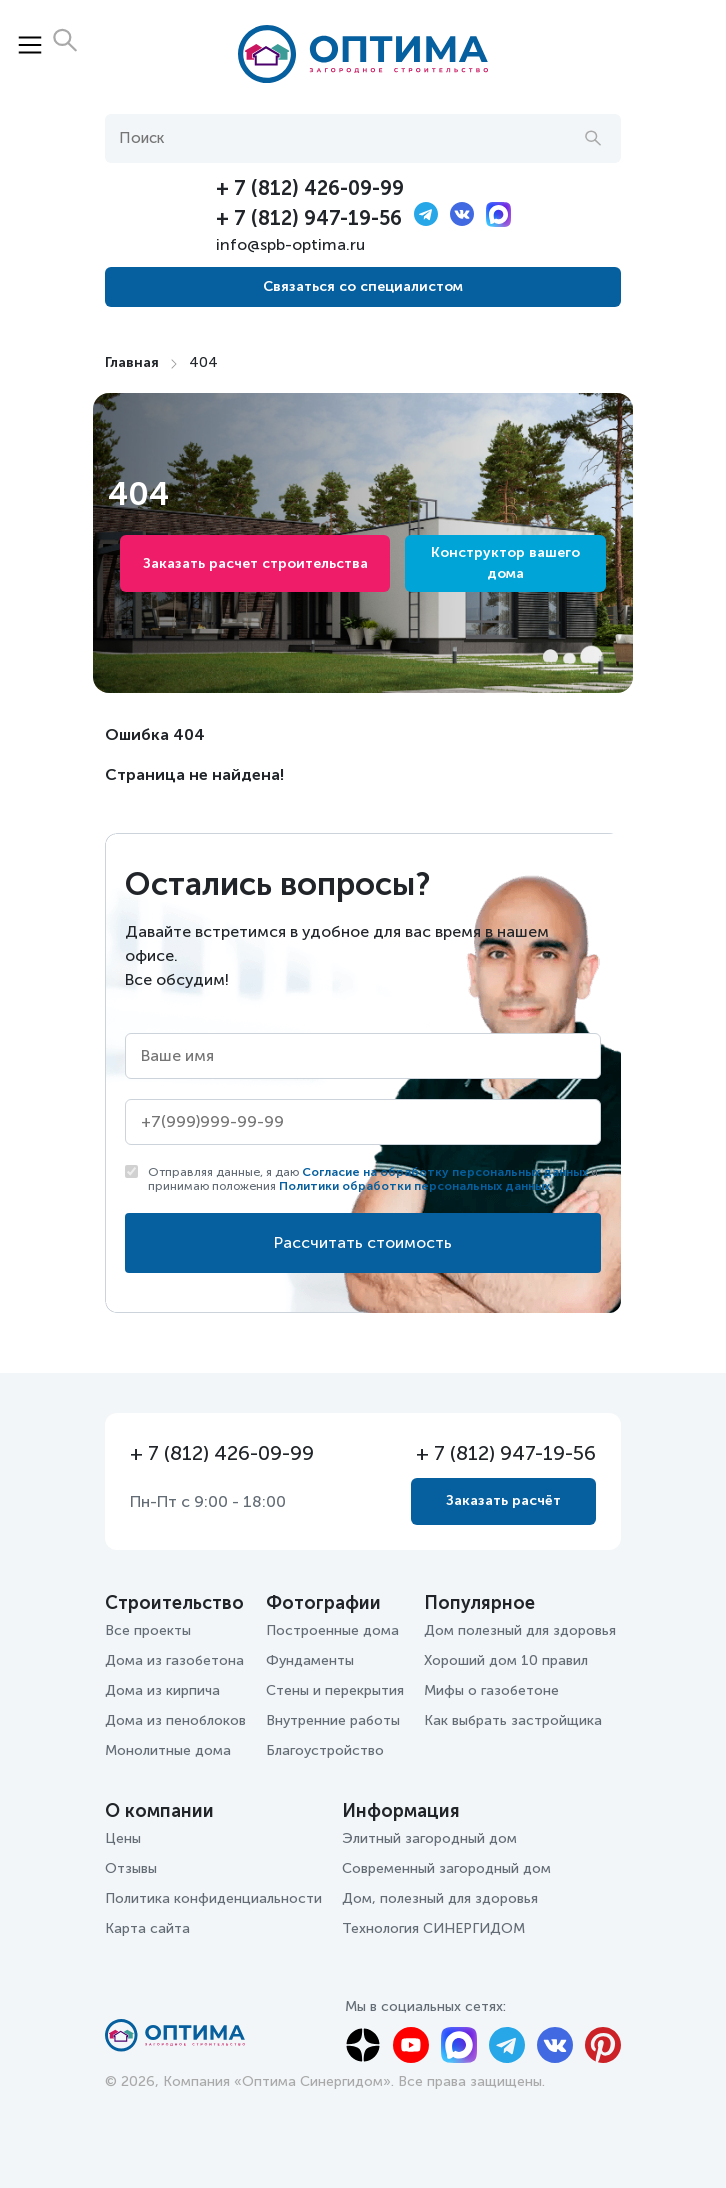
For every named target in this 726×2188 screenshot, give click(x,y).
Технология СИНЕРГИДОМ (433, 1928)
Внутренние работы (333, 1720)
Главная (132, 362)
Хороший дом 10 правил (506, 1660)
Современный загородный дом (446, 1868)
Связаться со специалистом (363, 286)
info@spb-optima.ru (290, 244)
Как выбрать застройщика (513, 1720)
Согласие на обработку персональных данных (445, 1172)
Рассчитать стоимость (363, 1242)
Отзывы (131, 1868)
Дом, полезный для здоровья (440, 1898)
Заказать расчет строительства (255, 563)
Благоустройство (325, 1750)
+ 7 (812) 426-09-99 (310, 188)
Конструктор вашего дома (505, 563)
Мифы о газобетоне (491, 1690)
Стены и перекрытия (335, 1690)
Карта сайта (147, 1928)
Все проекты (148, 1630)
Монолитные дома (168, 1750)
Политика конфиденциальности (213, 1898)
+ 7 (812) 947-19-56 (309, 218)
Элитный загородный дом (429, 1838)
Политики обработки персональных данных (414, 1186)
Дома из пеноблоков (175, 1720)
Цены (123, 1838)
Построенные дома (332, 1630)
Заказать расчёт (503, 1500)
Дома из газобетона (174, 1660)
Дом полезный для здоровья (520, 1630)
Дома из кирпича (162, 1690)
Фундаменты (310, 1660)
